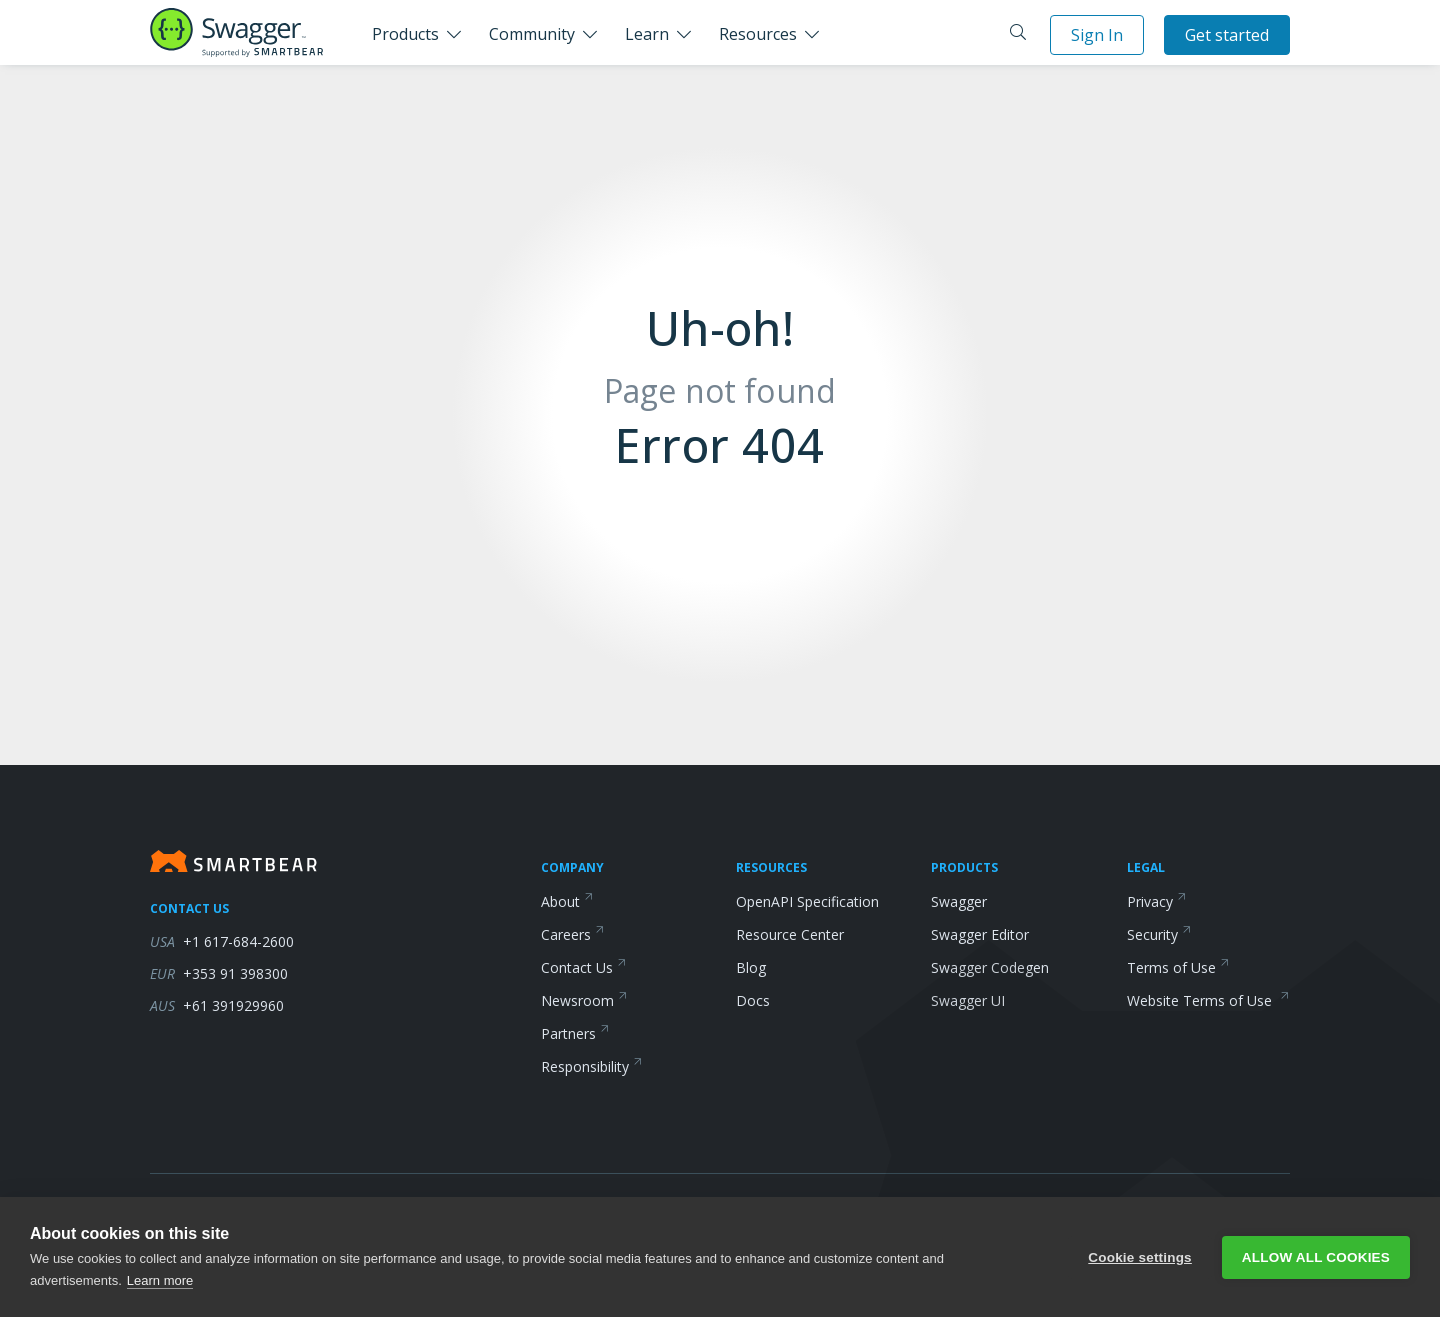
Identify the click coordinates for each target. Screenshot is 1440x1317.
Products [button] (405, 34)
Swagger (959, 901)
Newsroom (584, 1000)
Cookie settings (1140, 1257)
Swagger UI (968, 1000)
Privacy (1157, 901)
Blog (751, 967)
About (567, 901)
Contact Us (584, 967)
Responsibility (592, 1066)
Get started (1227, 35)
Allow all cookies (1316, 1257)
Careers (573, 934)
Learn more (160, 1280)
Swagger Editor (980, 934)
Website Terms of (1208, 1000)
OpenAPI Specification (807, 901)
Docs (753, 1000)
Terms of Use (1178, 967)
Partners (575, 1033)
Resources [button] (758, 34)
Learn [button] (647, 34)
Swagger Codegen (990, 967)
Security (1159, 934)
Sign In (1097, 35)
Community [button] (532, 34)
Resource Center (790, 934)
